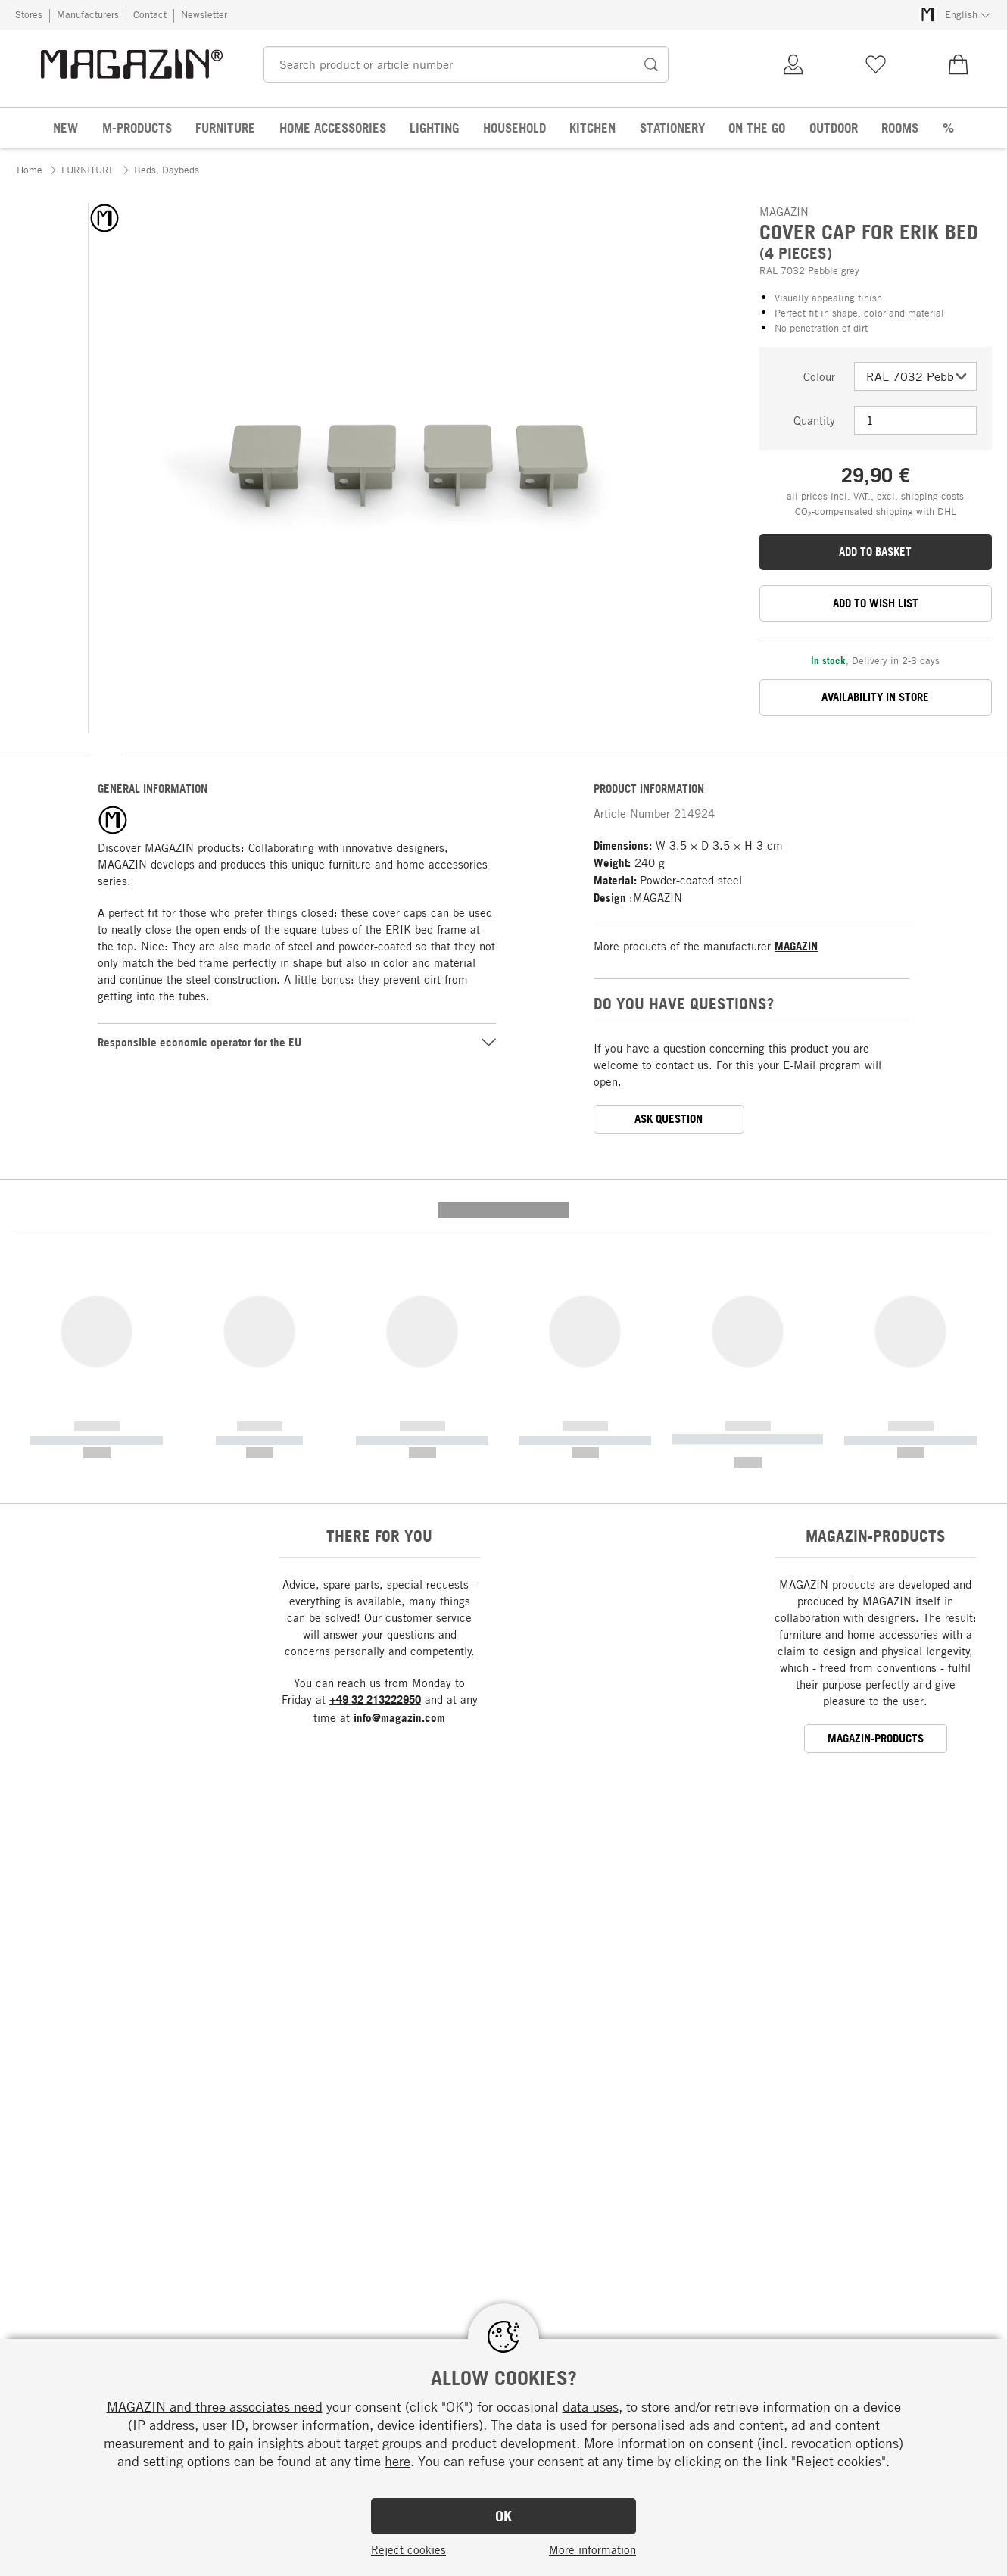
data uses (591, 2406)
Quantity (814, 420)
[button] (107, 751)
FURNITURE (88, 170)
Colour (819, 376)
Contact (150, 14)
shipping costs (932, 496)
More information (592, 2549)
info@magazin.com (399, 1447)
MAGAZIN (796, 946)
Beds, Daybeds (166, 170)
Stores (28, 14)
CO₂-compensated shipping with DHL (875, 511)
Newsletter (204, 14)
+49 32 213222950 (375, 1429)
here (397, 2461)
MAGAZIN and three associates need (215, 2406)
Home (29, 170)
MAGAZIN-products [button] (876, 1468)
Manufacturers (88, 14)
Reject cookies (408, 2549)
